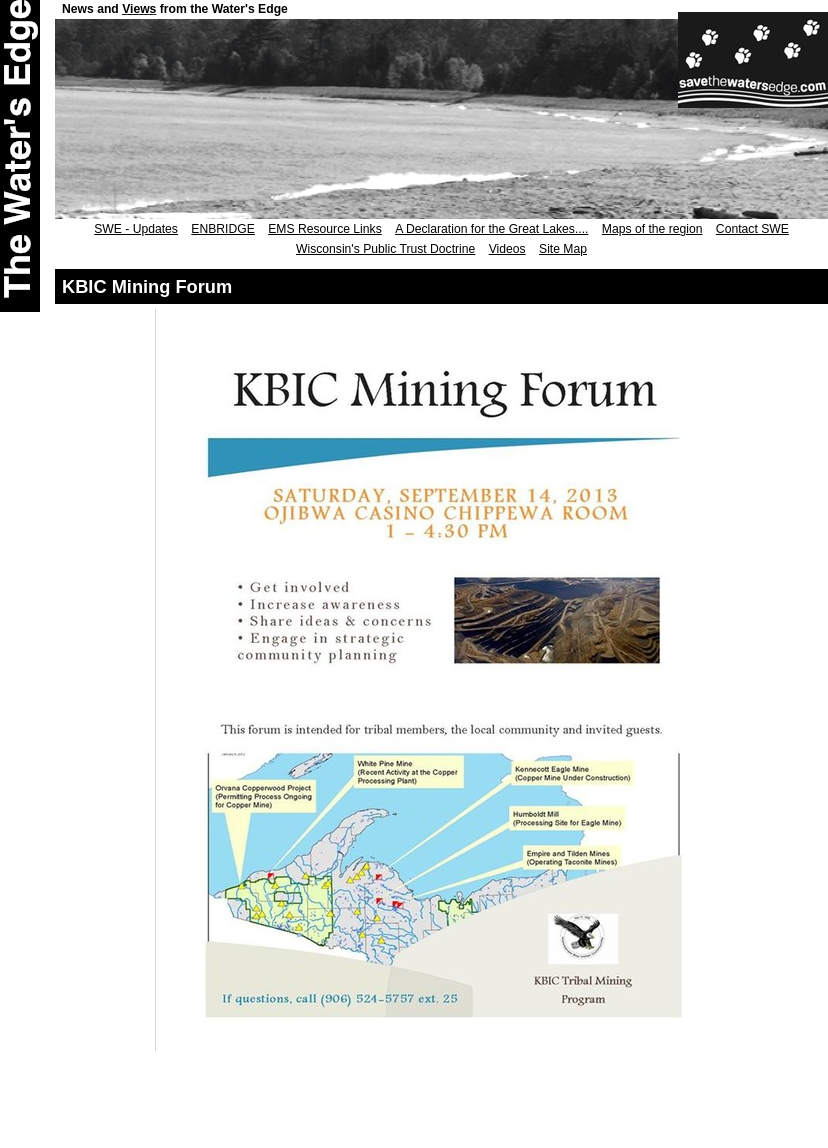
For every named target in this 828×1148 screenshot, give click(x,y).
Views (139, 9)
